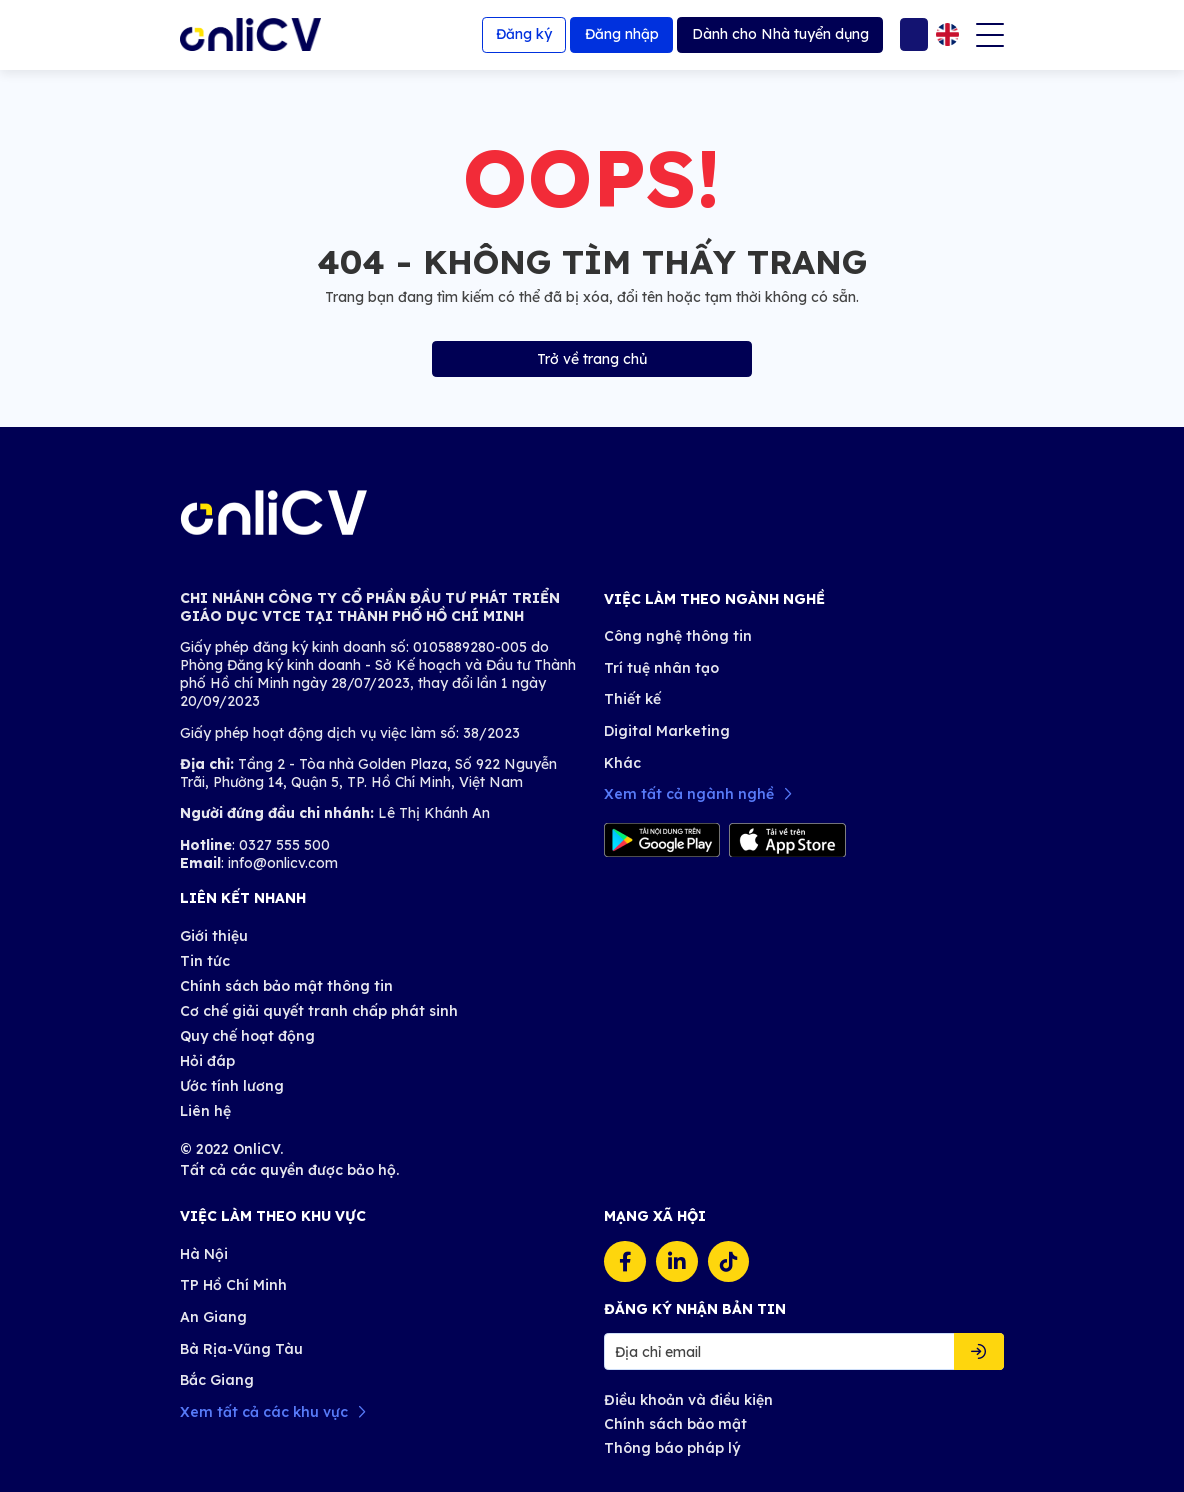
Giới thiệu (214, 936)
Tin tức (205, 961)
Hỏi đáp (207, 1061)
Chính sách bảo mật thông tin (286, 986)
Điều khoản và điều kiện (688, 1400)
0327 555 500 (282, 845)
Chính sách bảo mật (675, 1424)
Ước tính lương (232, 1086)
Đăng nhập (622, 34)
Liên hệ (205, 1111)
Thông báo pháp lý (672, 1448)
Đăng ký (524, 34)
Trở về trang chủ (592, 359)
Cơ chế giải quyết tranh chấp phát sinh (319, 1011)
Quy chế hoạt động (247, 1036)
